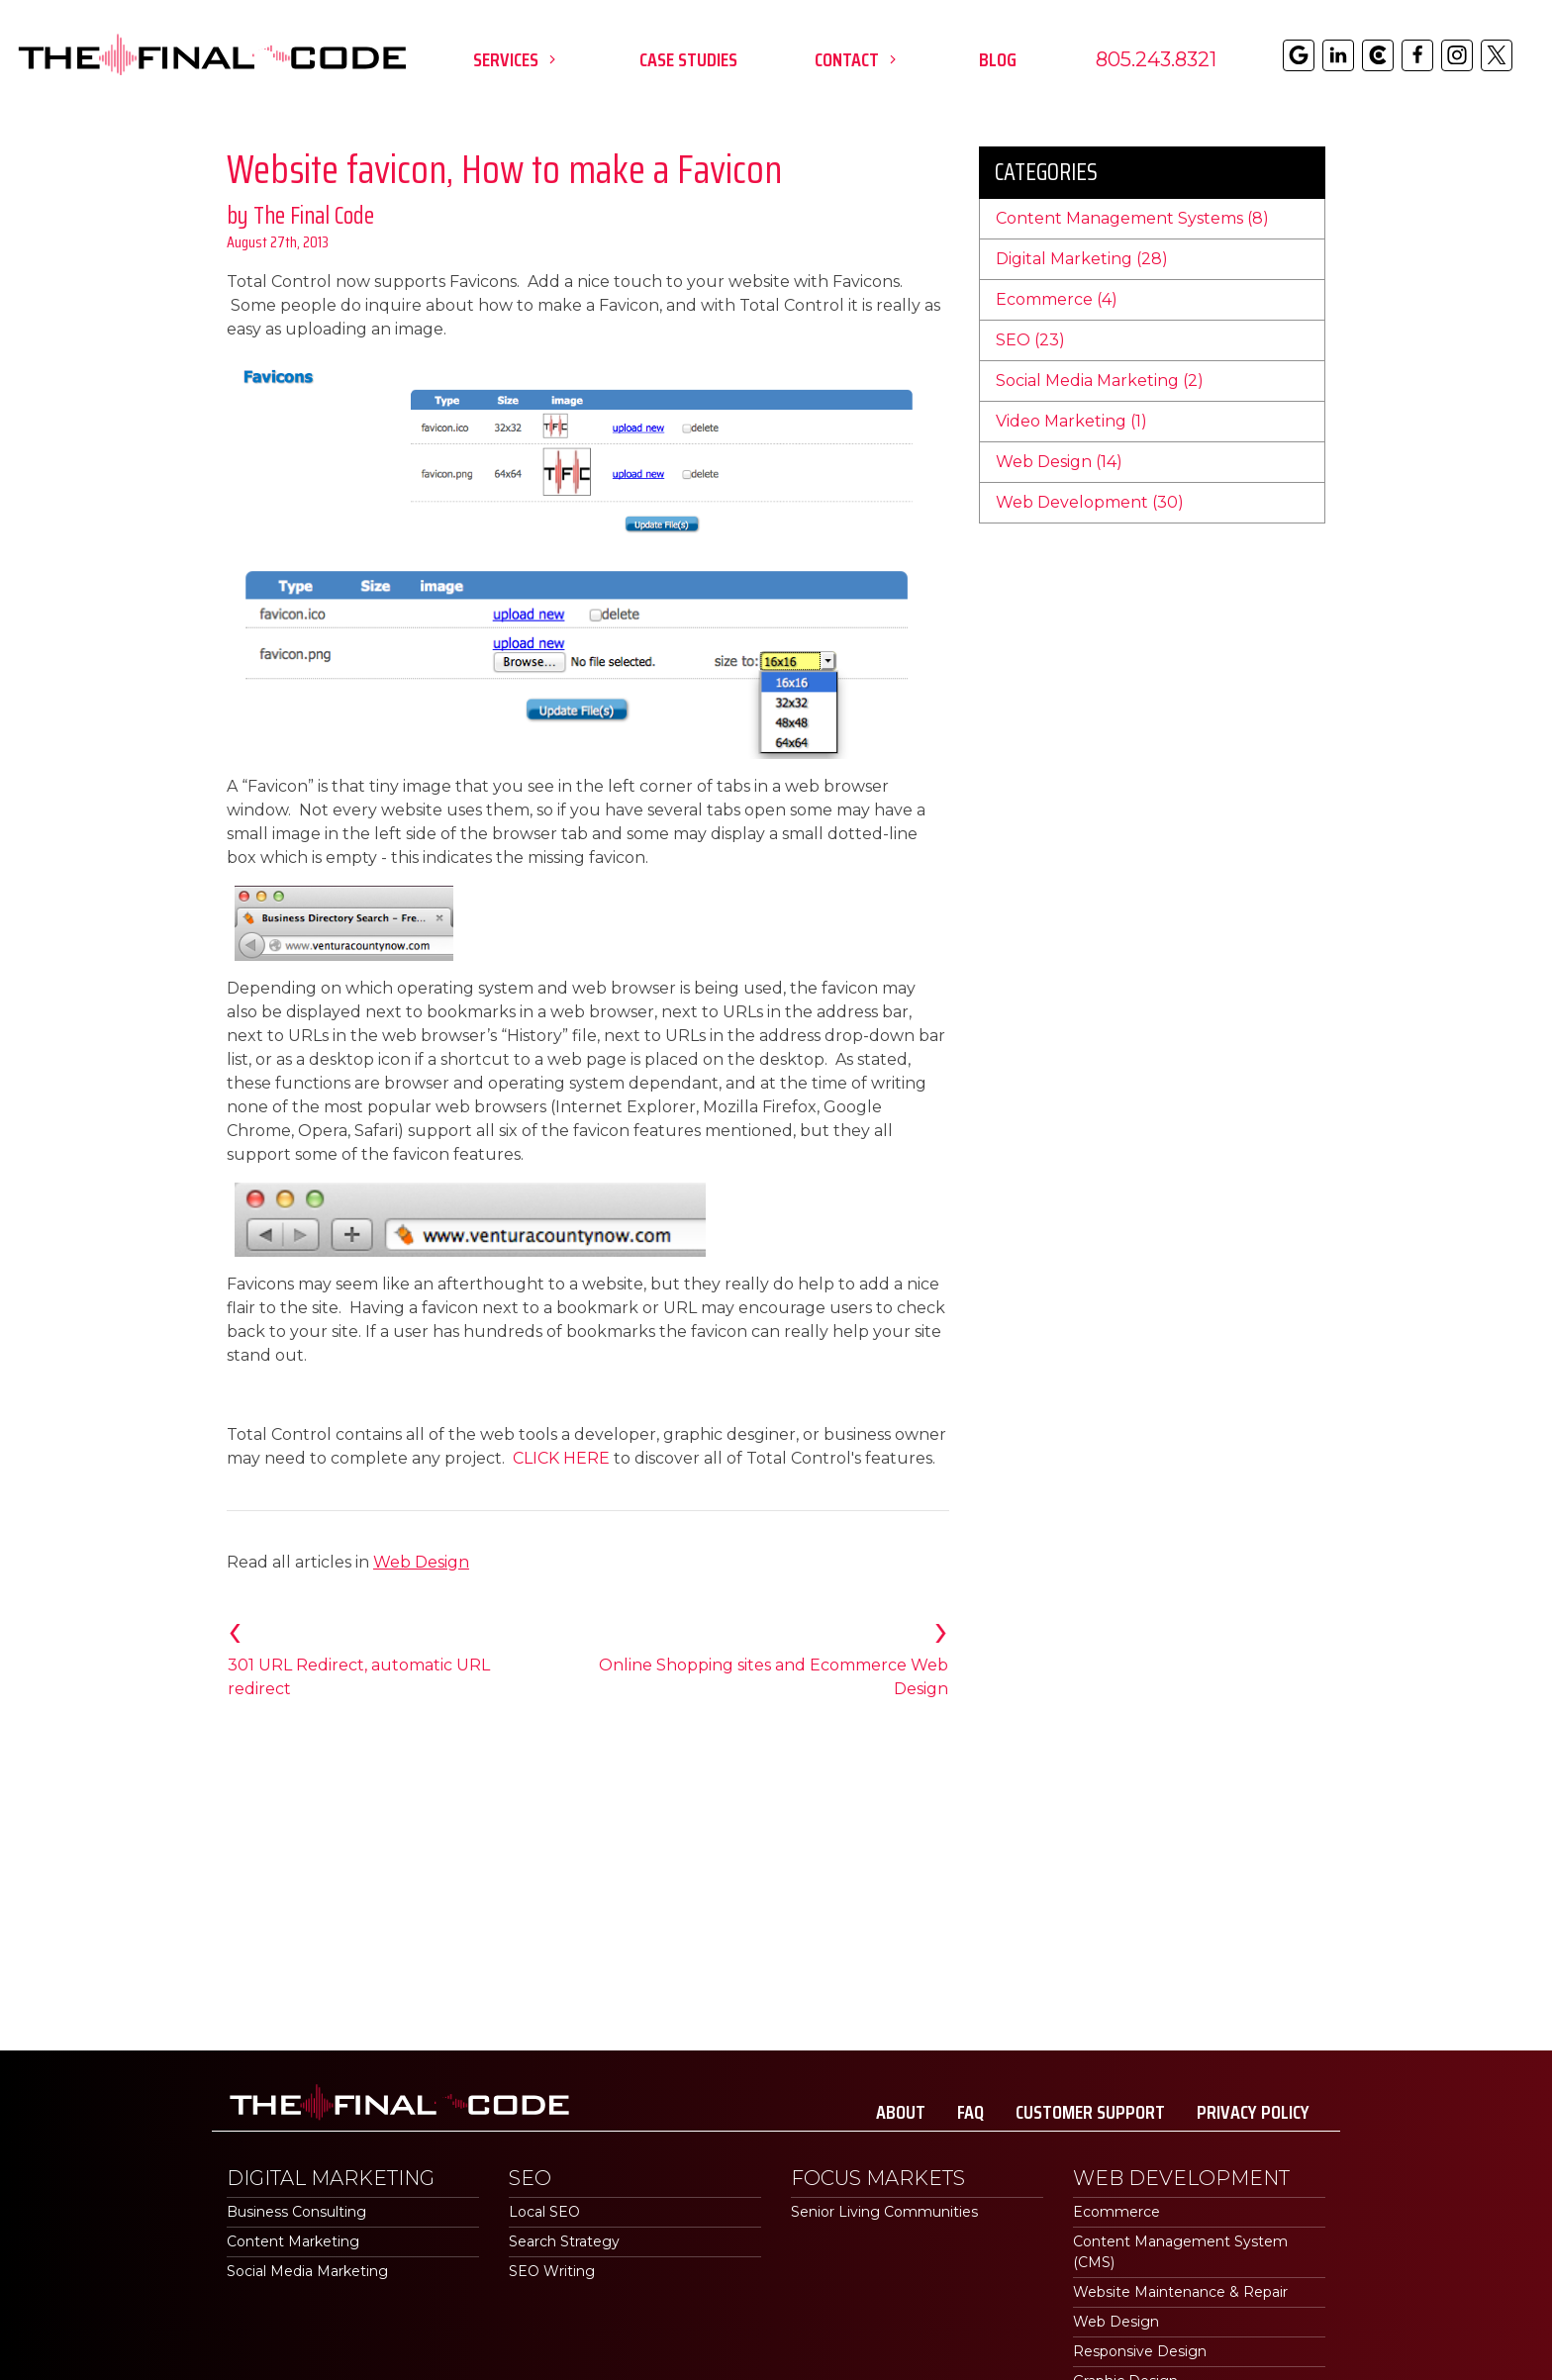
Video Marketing (1071, 421)
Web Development (1090, 502)
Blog (998, 59)
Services (517, 59)
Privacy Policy (1253, 2112)
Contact (859, 59)
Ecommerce (1056, 299)
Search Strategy (564, 2241)
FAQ (970, 2112)
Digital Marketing (1082, 258)
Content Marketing (293, 2241)
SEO (1030, 340)
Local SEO (544, 2212)
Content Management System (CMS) (1180, 2252)
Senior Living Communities (884, 2212)
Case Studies (688, 59)
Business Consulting (296, 2212)
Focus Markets (878, 2178)
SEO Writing (552, 2271)
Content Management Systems (1132, 218)
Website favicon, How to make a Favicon (504, 170)
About (900, 2112)
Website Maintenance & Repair (1180, 2292)
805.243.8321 (1156, 59)
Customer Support (1090, 2112)
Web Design (421, 1562)
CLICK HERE (561, 1458)
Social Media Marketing (1100, 380)
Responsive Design (1140, 2351)
